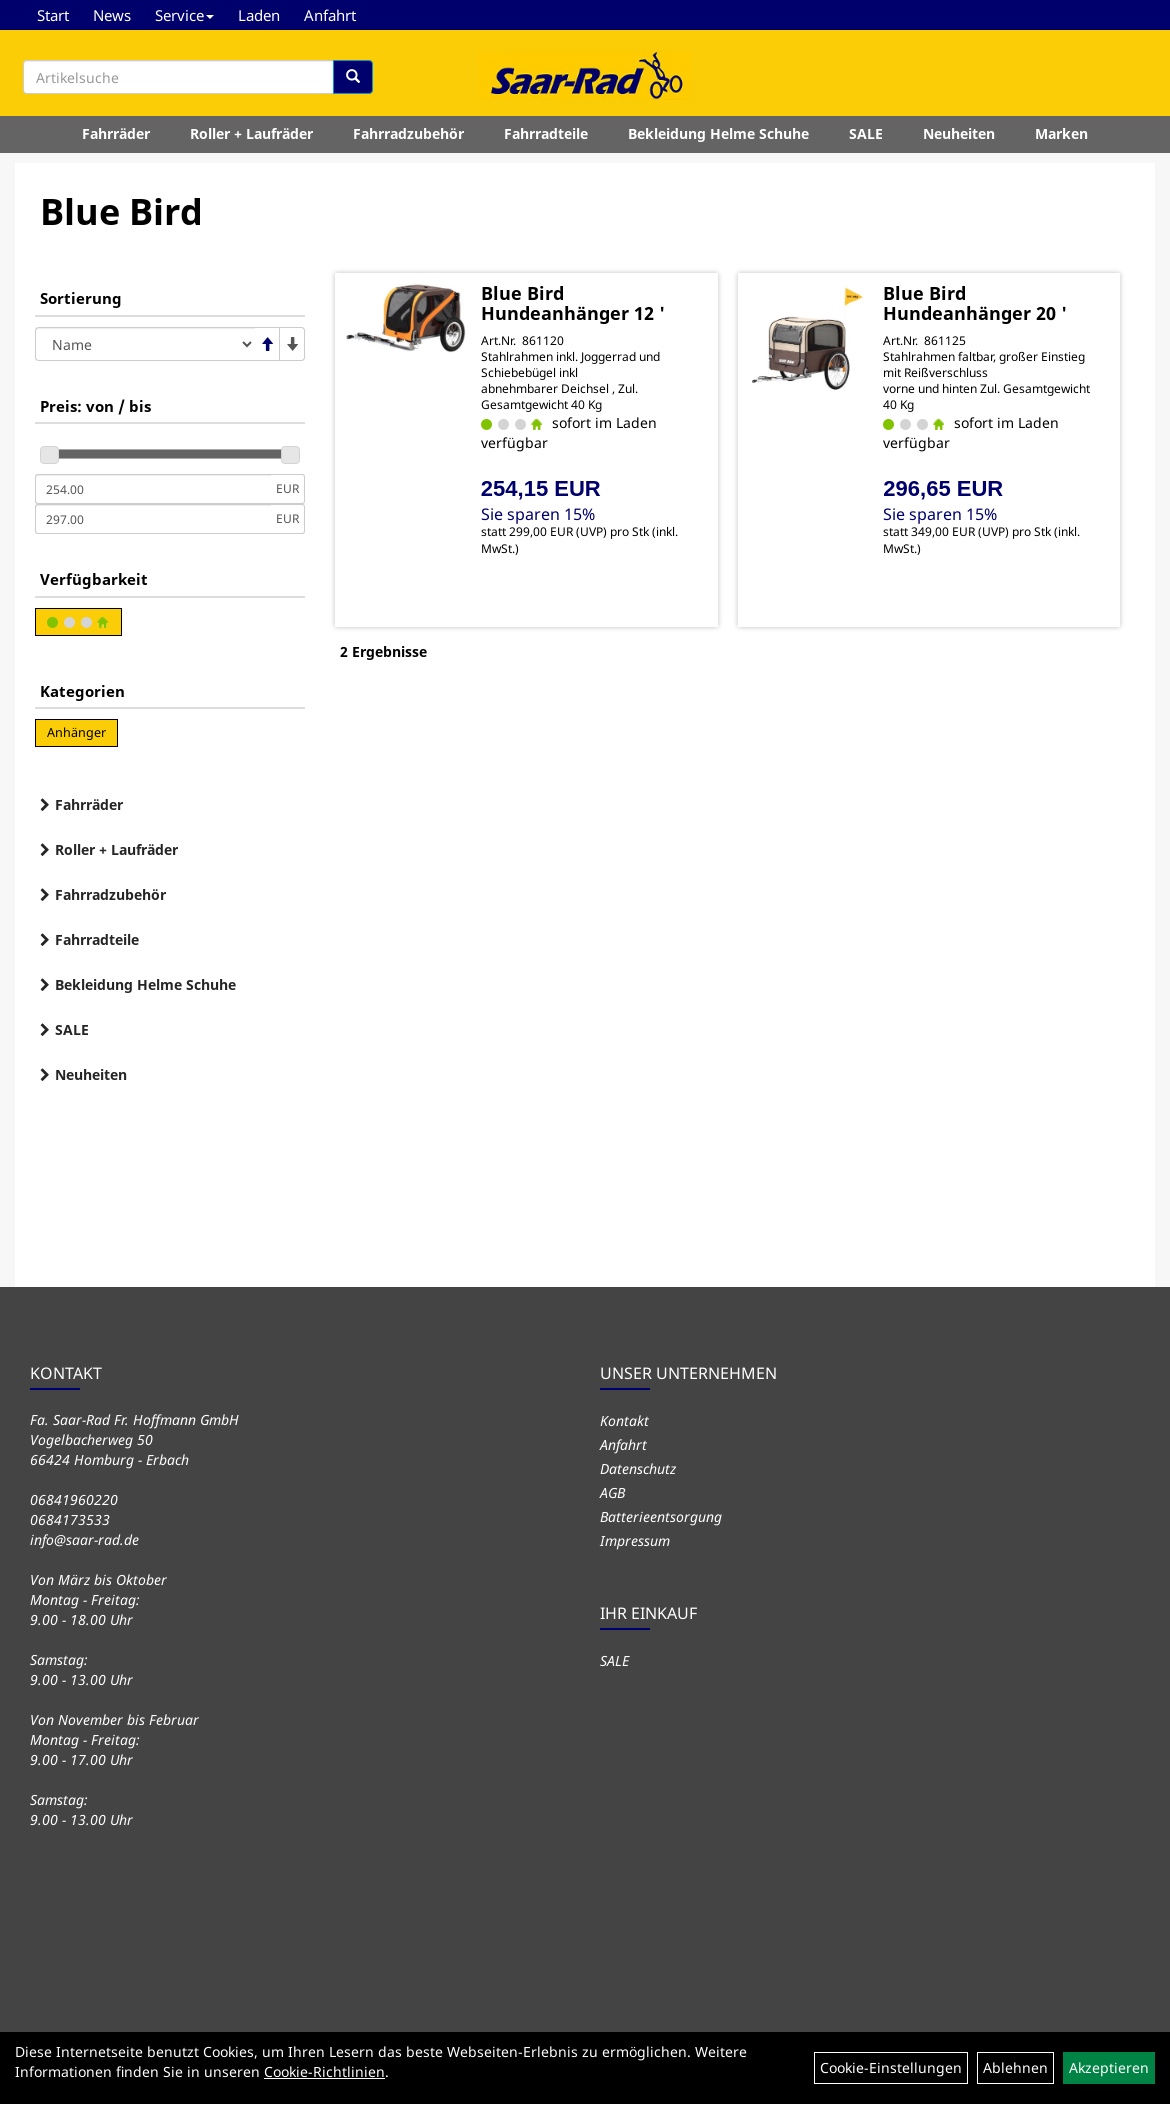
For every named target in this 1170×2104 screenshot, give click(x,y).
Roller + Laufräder (251, 133)
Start (53, 15)
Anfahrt (330, 15)
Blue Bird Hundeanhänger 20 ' (975, 303)
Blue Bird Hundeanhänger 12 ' (573, 303)
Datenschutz (638, 1468)
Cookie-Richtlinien (324, 2071)
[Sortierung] (145, 344)
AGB (612, 1492)
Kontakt (624, 1420)
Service (184, 15)
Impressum (635, 1540)
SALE (866, 133)
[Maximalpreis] (153, 519)
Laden (259, 15)
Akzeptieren (1109, 2067)
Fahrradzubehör (408, 133)
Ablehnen (1015, 2067)
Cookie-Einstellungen (891, 2067)
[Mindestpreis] (153, 489)
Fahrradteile (546, 133)
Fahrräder (116, 133)
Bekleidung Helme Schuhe (718, 133)
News (112, 15)
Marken (1061, 133)
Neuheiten (959, 133)
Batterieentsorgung (661, 1516)
